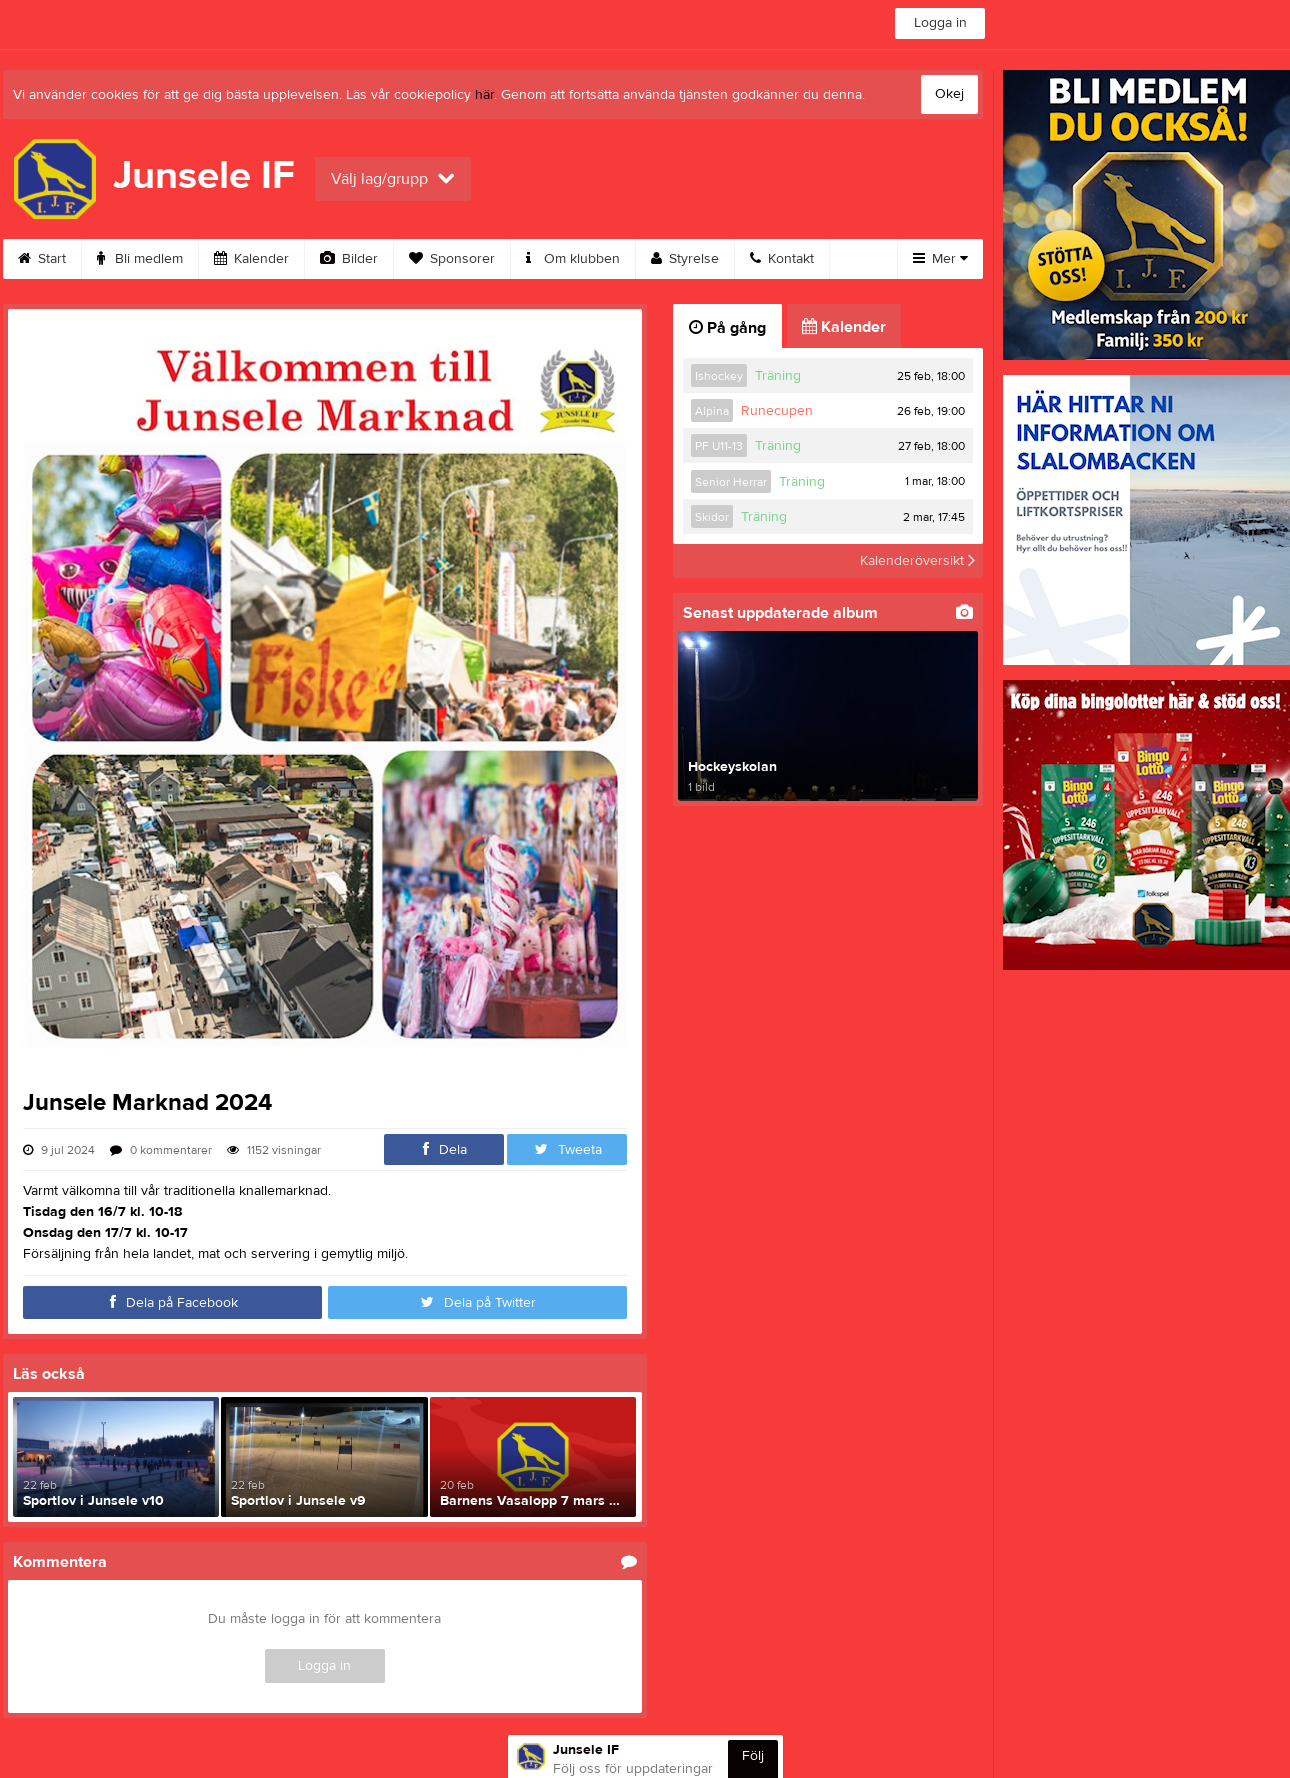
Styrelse (685, 259)
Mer (940, 259)
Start (42, 259)
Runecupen (777, 411)
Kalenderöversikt (917, 561)
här (484, 95)
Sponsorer (452, 259)
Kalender (251, 259)
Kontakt (782, 259)
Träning (778, 376)
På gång (727, 328)
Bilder (349, 259)
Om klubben (573, 259)
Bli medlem (140, 259)
